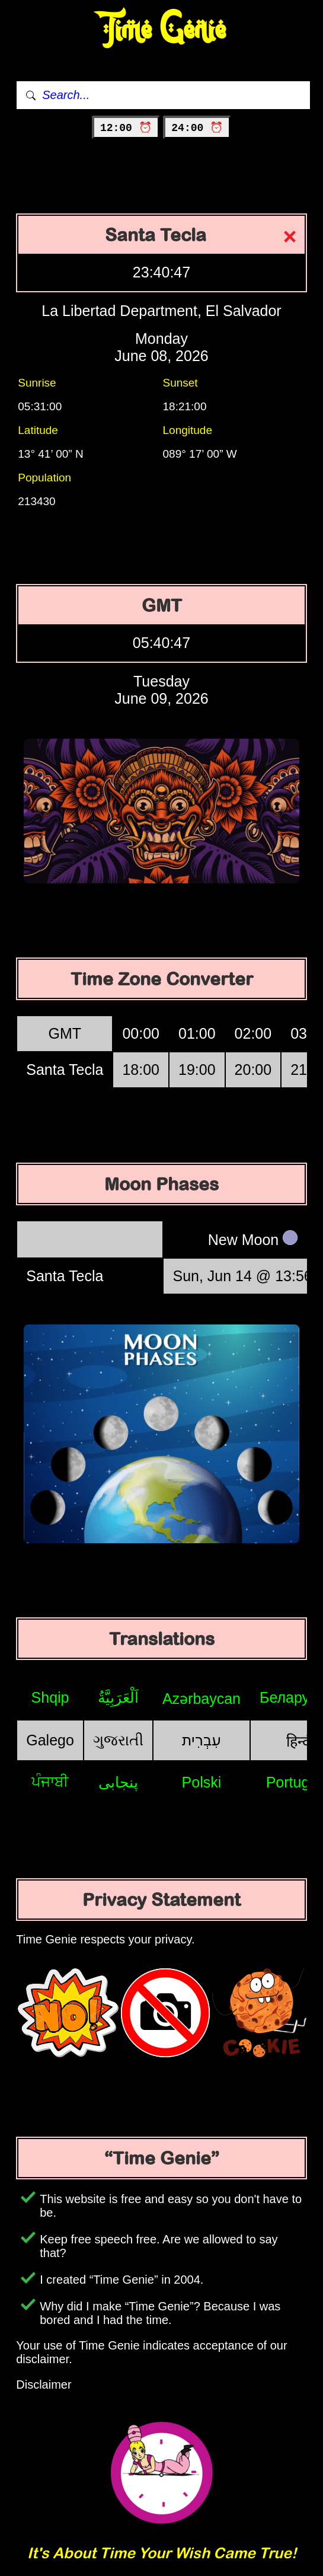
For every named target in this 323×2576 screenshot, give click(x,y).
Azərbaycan (201, 1698)
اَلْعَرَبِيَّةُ (118, 1697)
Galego (50, 1740)
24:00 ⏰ (197, 128)
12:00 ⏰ (126, 128)
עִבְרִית (201, 1740)
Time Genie (161, 30)
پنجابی (118, 1782)
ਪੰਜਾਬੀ (50, 1781)
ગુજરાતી (118, 1740)
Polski (202, 1782)
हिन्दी (300, 1741)
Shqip (50, 1697)
